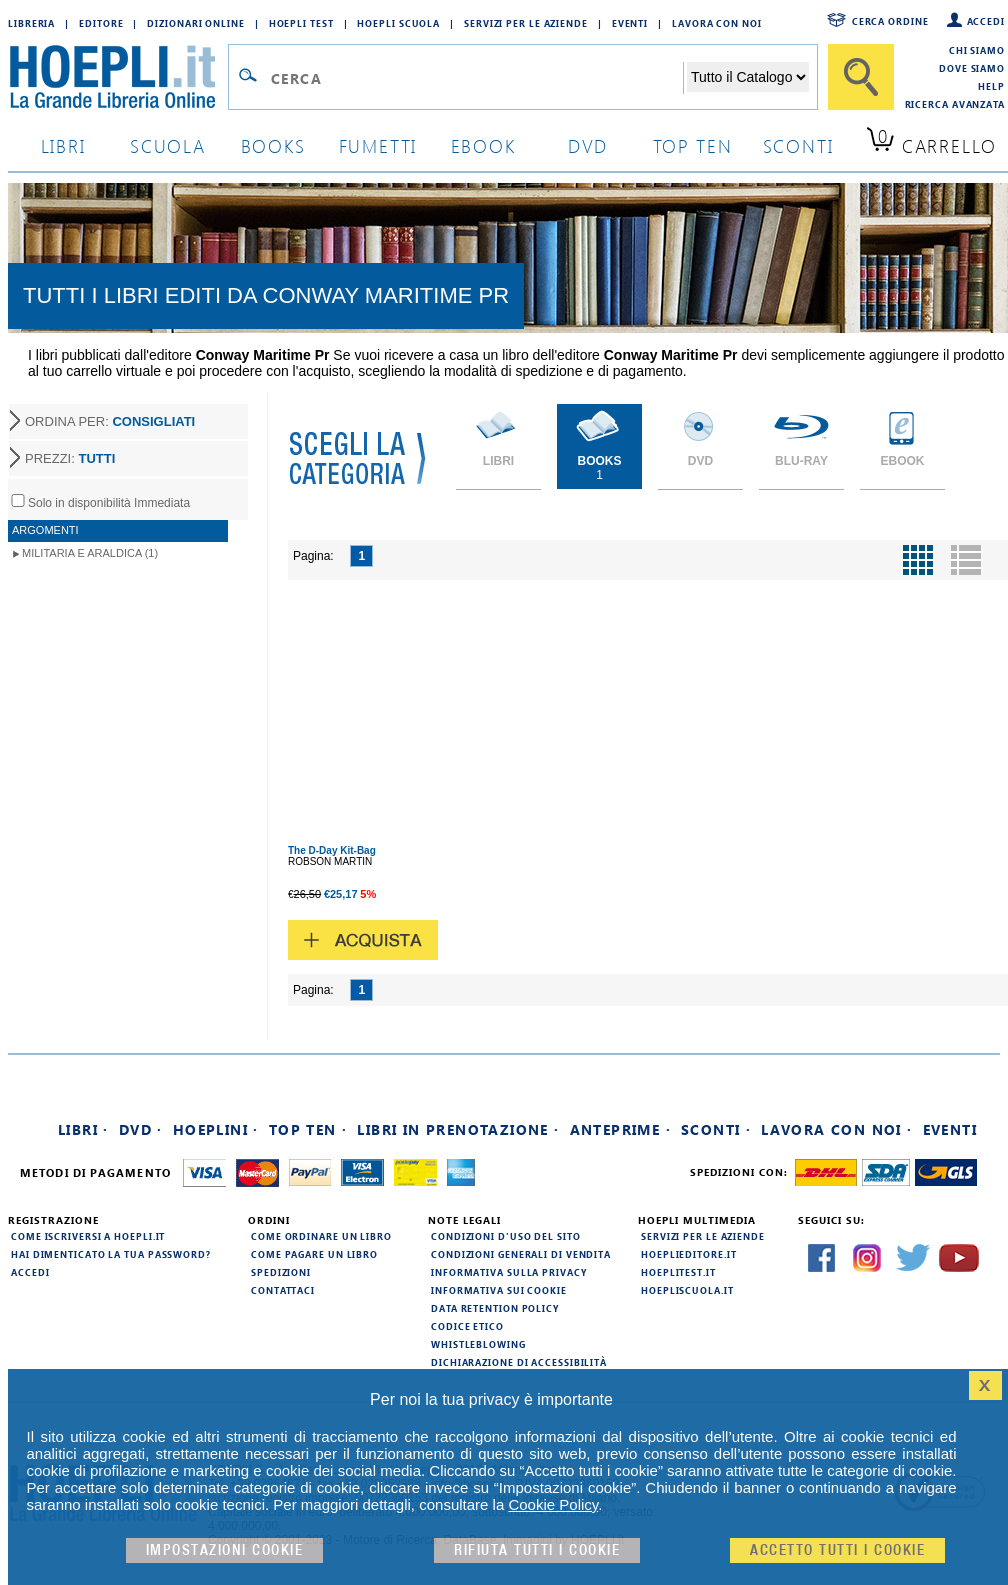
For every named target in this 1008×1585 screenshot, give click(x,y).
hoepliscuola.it (687, 1290)
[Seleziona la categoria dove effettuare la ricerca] (748, 77)
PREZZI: (70, 458)
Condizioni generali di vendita (521, 1254)
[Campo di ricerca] (476, 78)
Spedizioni (281, 1272)
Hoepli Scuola (398, 23)
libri (63, 145)
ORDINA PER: (110, 421)
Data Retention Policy (495, 1308)
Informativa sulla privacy (509, 1272)
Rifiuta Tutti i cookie (537, 1550)
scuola (168, 145)
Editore (101, 23)
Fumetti (378, 145)
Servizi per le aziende (526, 23)
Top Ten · (308, 1129)
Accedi (986, 21)
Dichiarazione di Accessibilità (519, 1362)
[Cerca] (861, 77)
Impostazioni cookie (225, 1550)
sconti (798, 145)
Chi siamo (977, 50)
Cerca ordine (890, 21)
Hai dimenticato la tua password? (111, 1254)
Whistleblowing (478, 1344)
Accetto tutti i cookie (837, 1550)
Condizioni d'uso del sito (506, 1236)
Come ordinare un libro (321, 1236)
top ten (693, 145)
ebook (483, 145)
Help (991, 86)
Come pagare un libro (314, 1254)
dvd (588, 145)
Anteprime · (620, 1129)
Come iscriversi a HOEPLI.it (88, 1236)
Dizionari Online (195, 23)
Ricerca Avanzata (955, 104)
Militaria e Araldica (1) (90, 553)
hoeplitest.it (678, 1272)
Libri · (83, 1129)
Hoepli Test (301, 23)
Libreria (31, 23)
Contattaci (283, 1290)
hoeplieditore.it (688, 1254)
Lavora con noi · (836, 1129)
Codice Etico (467, 1326)
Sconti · (716, 1129)
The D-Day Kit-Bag (332, 850)
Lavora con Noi (717, 23)
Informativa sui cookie (499, 1290)
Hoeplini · (216, 1129)
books (273, 145)
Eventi (630, 23)
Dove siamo (972, 68)
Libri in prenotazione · (458, 1129)
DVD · (141, 1129)
